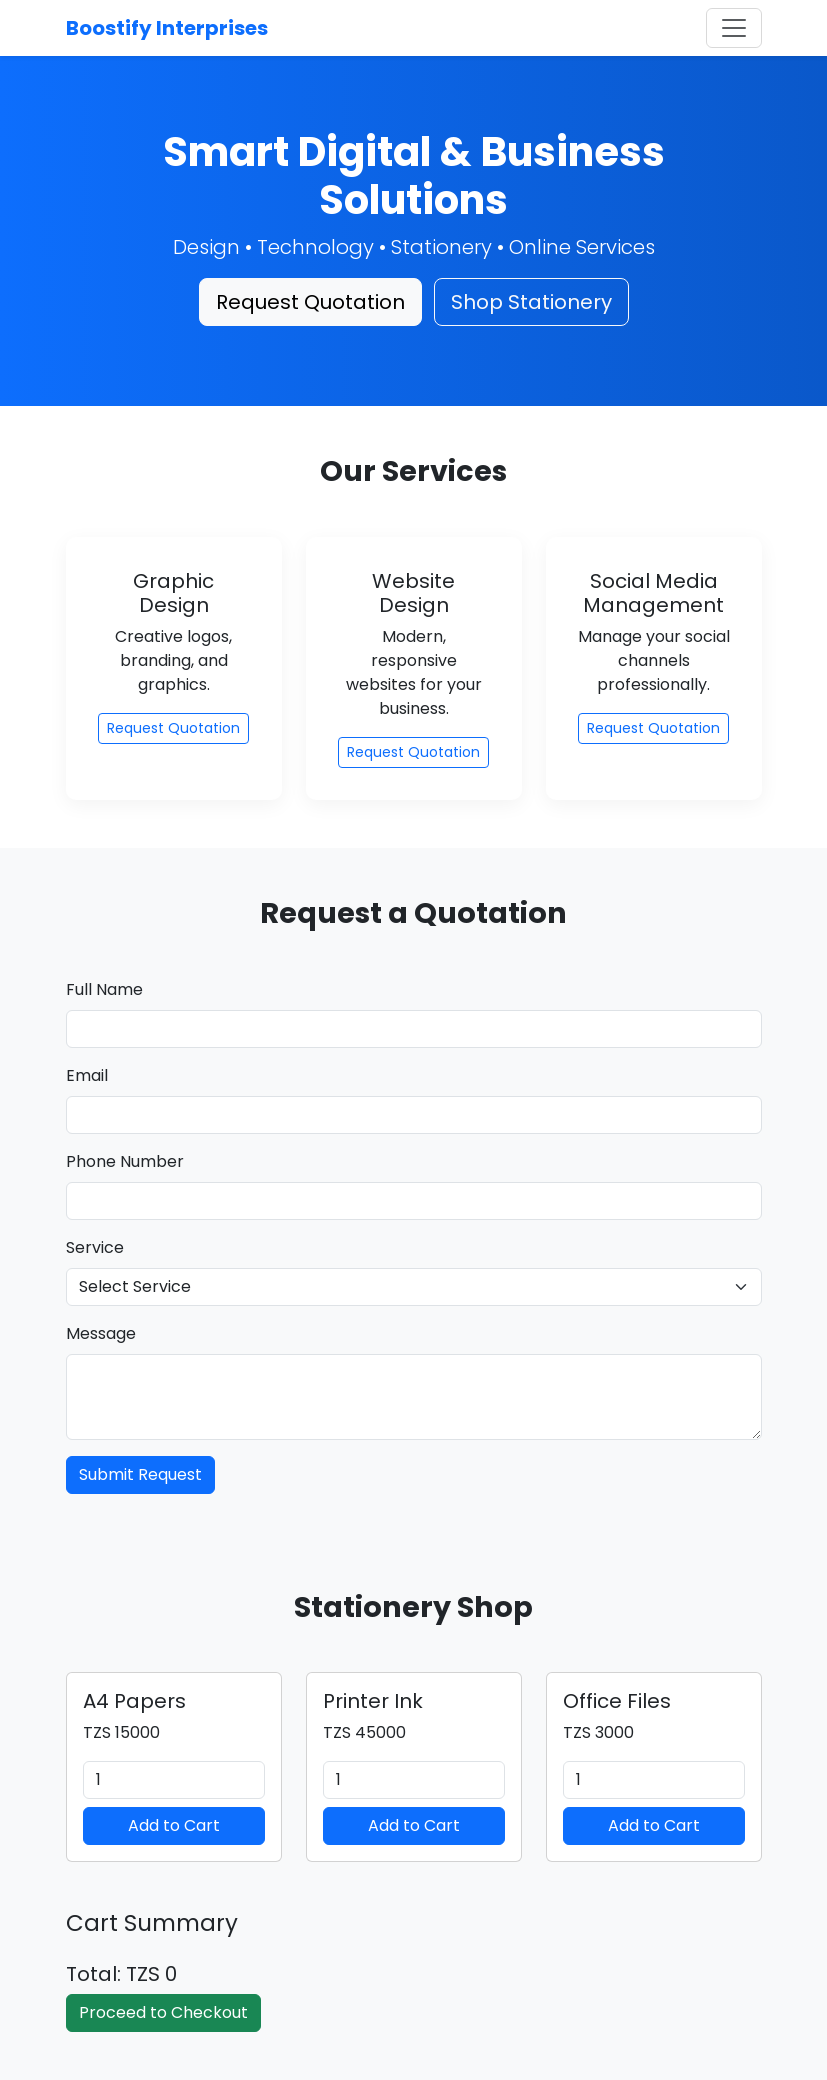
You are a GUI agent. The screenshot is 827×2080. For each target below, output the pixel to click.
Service (95, 1247)
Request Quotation (310, 302)
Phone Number (125, 1161)
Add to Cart (174, 1825)
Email (87, 1075)
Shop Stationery (531, 302)
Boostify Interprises (167, 28)
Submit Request (140, 1474)
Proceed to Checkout (163, 2012)
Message (101, 1333)
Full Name (104, 989)
